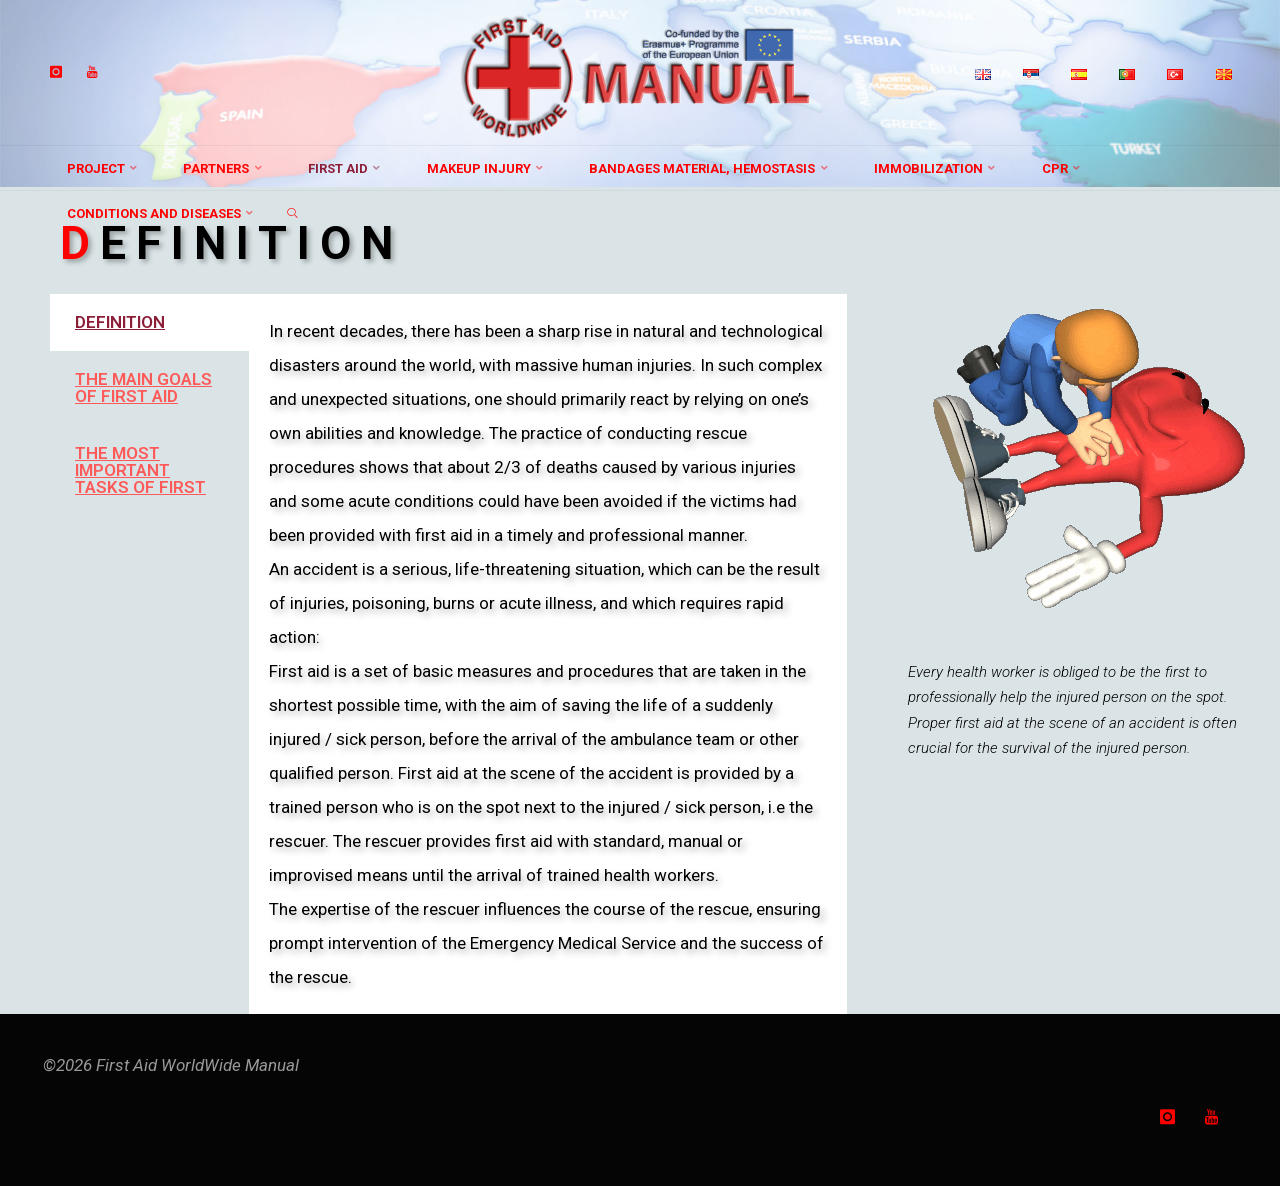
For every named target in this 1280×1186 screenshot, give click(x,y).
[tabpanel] (547, 654)
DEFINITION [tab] (120, 322)
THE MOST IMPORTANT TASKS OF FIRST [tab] (140, 470)
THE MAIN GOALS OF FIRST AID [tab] (143, 387)
